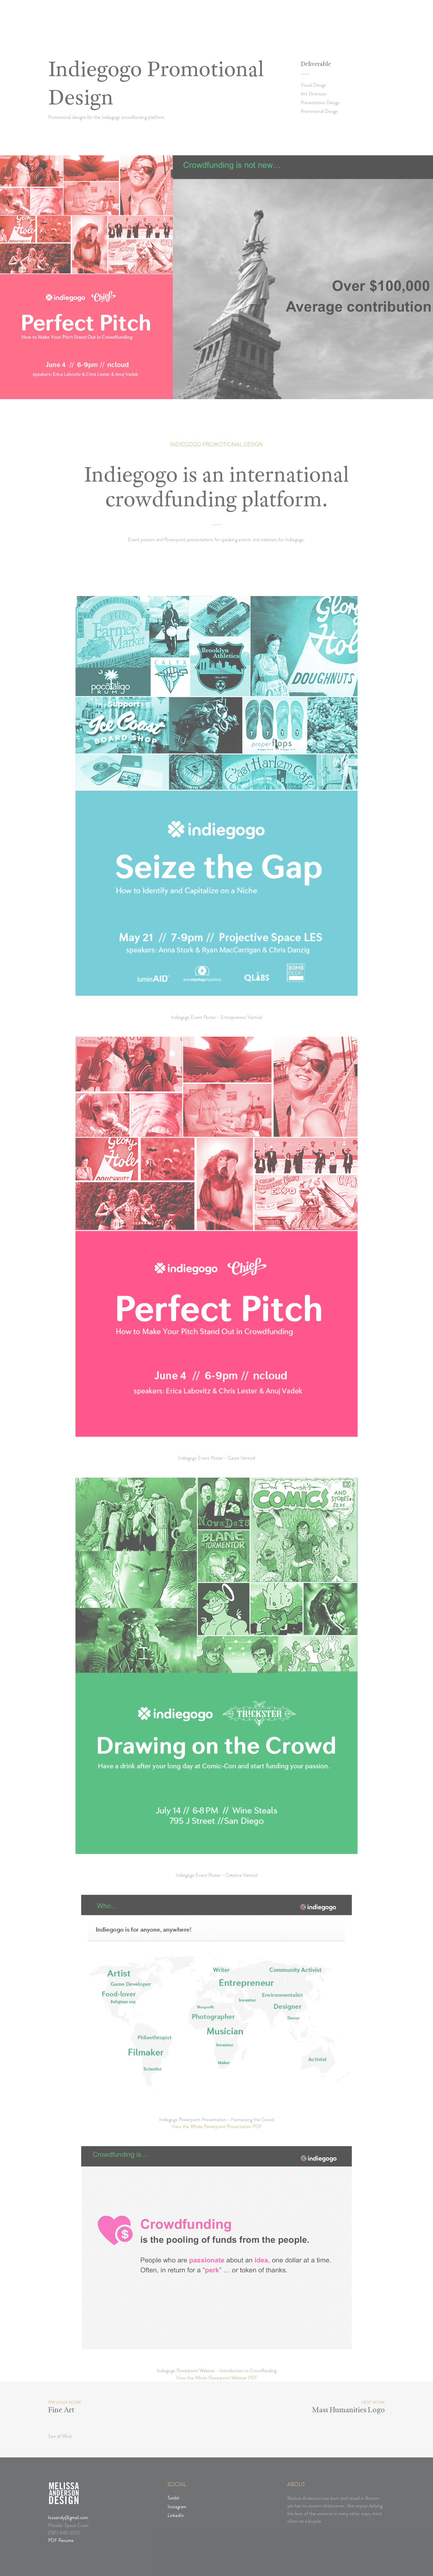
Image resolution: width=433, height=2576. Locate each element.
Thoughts (325, 23)
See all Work (60, 2436)
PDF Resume (61, 2540)
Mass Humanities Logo (348, 2410)
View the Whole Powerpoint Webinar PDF (216, 2377)
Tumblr (173, 2497)
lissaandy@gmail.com (68, 2517)
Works (296, 23)
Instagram (176, 2506)
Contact (358, 23)
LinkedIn (175, 2515)
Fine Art (61, 2410)
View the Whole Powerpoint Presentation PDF (217, 2126)
